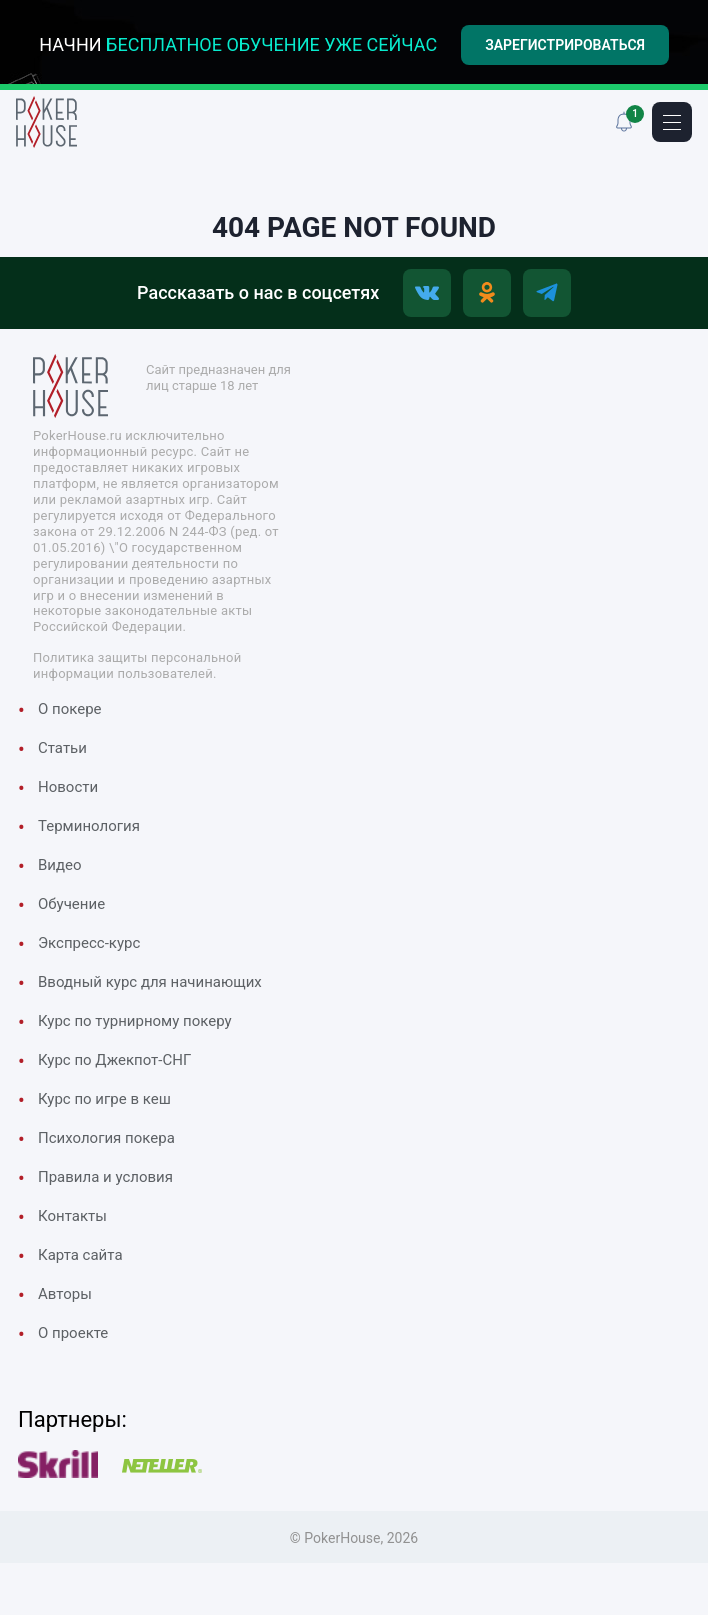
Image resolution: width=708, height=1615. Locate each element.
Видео (60, 866)
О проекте (73, 1334)
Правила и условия (105, 1178)
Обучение (71, 905)
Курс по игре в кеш (104, 1100)
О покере (70, 710)
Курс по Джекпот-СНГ (114, 1061)
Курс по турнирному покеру (135, 1022)
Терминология (89, 827)
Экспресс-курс (89, 944)
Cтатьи (62, 749)
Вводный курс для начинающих (150, 983)
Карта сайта (80, 1256)
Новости (68, 788)
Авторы (65, 1295)
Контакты (72, 1217)
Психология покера (106, 1139)
